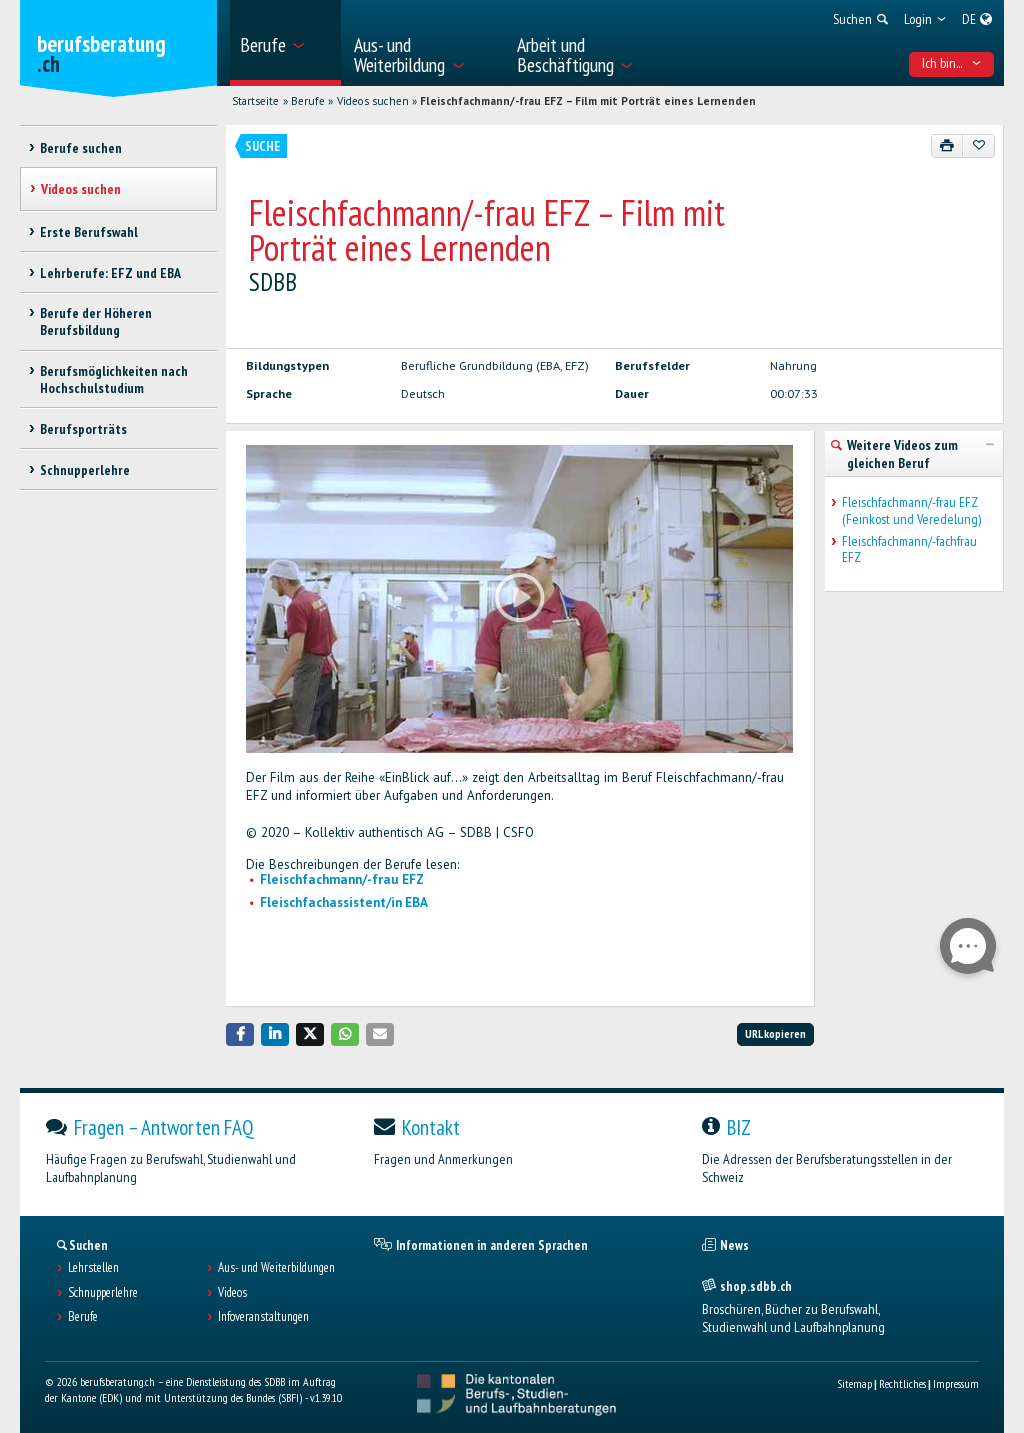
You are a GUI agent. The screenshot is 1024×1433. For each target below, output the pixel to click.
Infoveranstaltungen (263, 1317)
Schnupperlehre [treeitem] (85, 470)
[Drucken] (947, 146)
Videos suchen (373, 101)
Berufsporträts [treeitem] (83, 429)
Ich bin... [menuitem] (952, 63)
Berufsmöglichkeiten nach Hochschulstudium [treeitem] (114, 379)
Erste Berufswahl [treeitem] (89, 232)
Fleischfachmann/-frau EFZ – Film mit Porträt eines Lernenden (588, 101)
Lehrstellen (93, 1268)
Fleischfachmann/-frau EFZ (342, 879)
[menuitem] (285, 43)
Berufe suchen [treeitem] (81, 148)
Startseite (255, 101)
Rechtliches (902, 1383)
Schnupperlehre (103, 1293)
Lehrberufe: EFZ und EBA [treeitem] (110, 273)
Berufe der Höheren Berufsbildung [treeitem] (96, 321)
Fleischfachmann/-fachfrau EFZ (909, 550)
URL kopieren (775, 1033)
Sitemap (854, 1383)
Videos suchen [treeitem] (81, 189)
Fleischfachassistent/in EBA (344, 902)
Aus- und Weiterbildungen (276, 1268)
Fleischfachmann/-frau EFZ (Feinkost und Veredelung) (911, 511)
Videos (232, 1293)
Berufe (308, 101)
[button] (240, 1034)
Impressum (956, 1383)
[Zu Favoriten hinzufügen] (978, 146)
